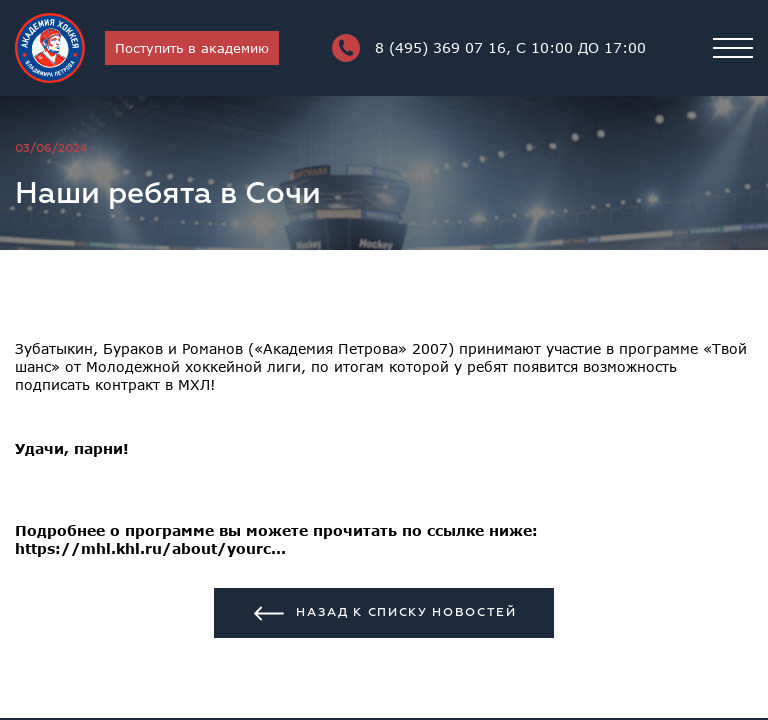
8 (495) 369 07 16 (489, 48)
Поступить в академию (192, 48)
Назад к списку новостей (384, 613)
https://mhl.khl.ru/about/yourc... (150, 548)
